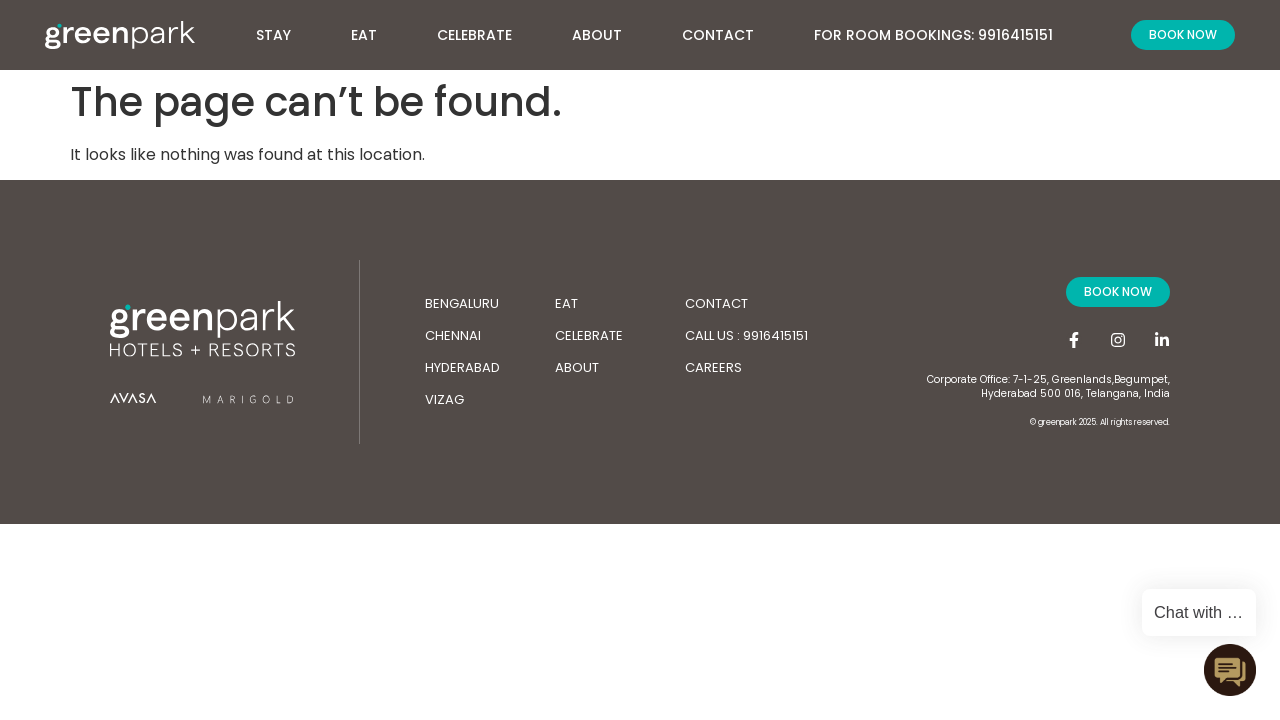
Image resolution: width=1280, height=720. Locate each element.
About (607, 32)
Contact (718, 35)
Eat (364, 35)
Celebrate (474, 35)
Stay (283, 32)
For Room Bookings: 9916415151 (933, 35)
